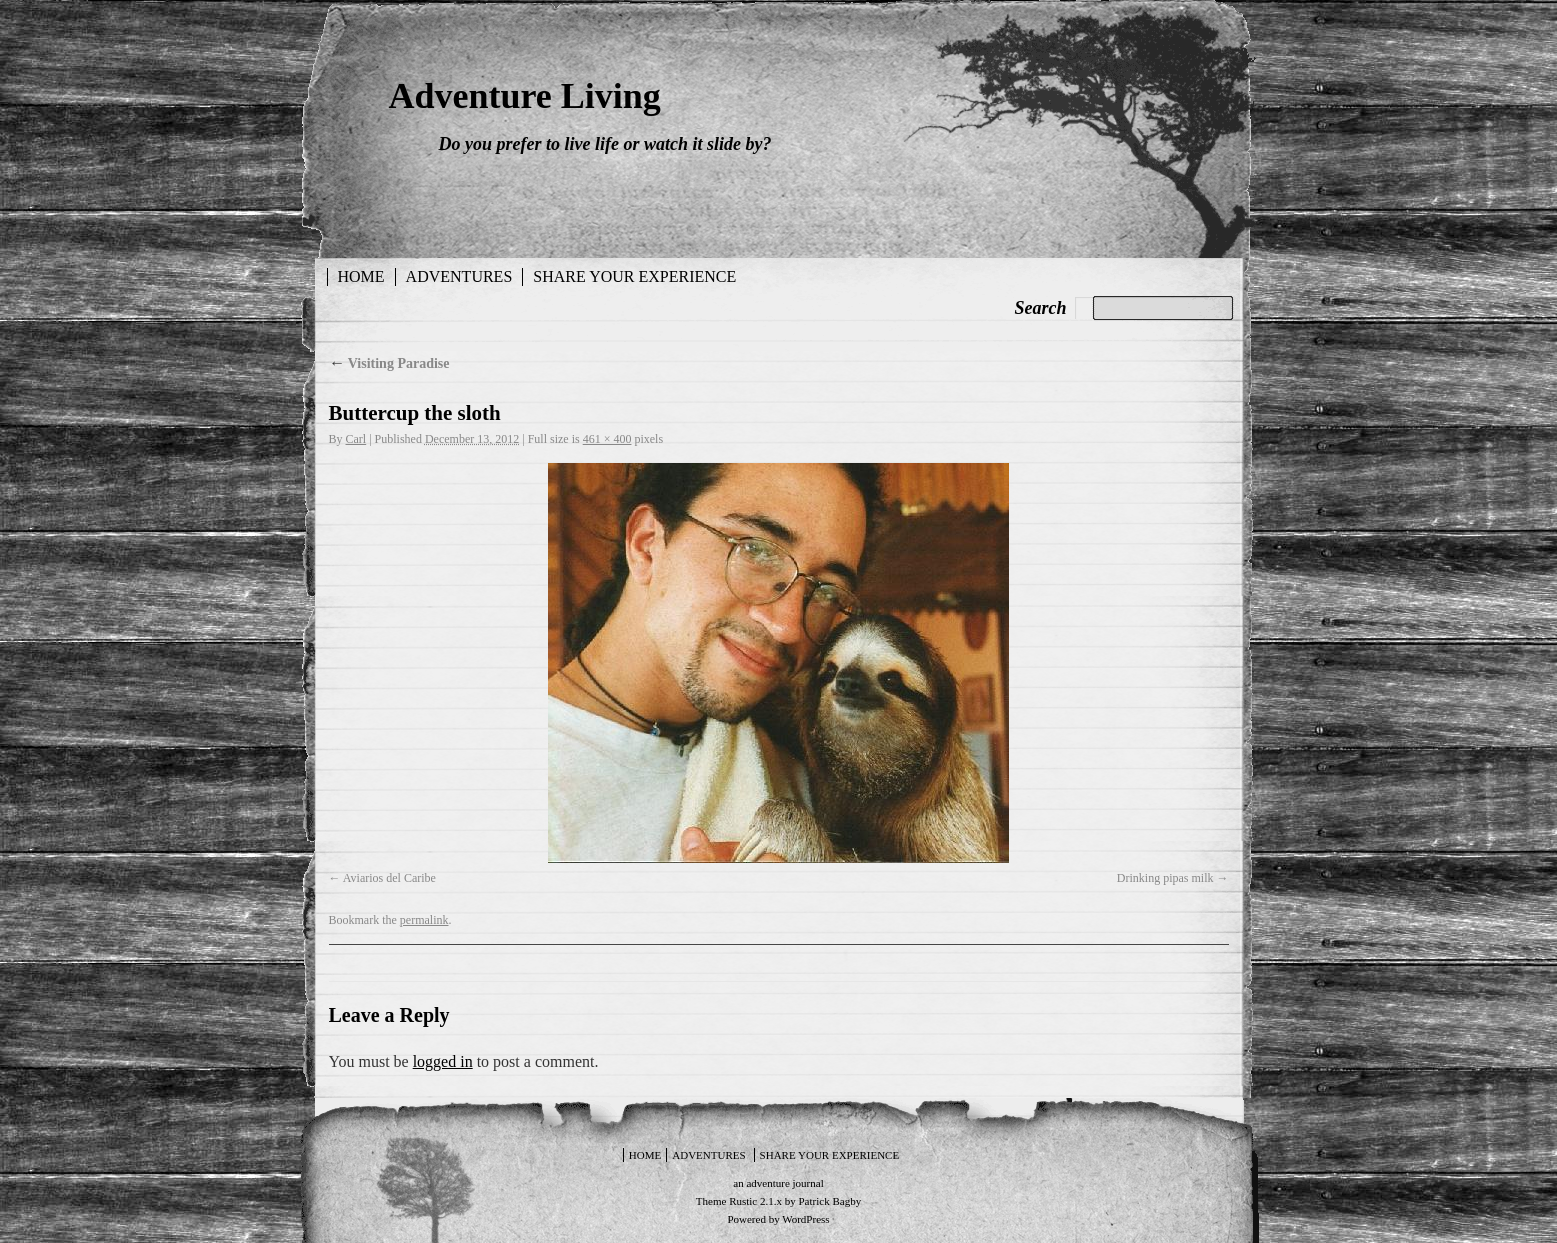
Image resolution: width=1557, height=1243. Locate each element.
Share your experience (634, 276)
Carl (356, 439)
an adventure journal (778, 1183)
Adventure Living (525, 96)
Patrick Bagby (830, 1201)
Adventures (459, 276)
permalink (424, 920)
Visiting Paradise (389, 363)
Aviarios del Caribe (389, 878)
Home (361, 276)
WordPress (805, 1219)
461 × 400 (607, 439)
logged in (443, 1061)
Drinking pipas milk (1165, 878)
